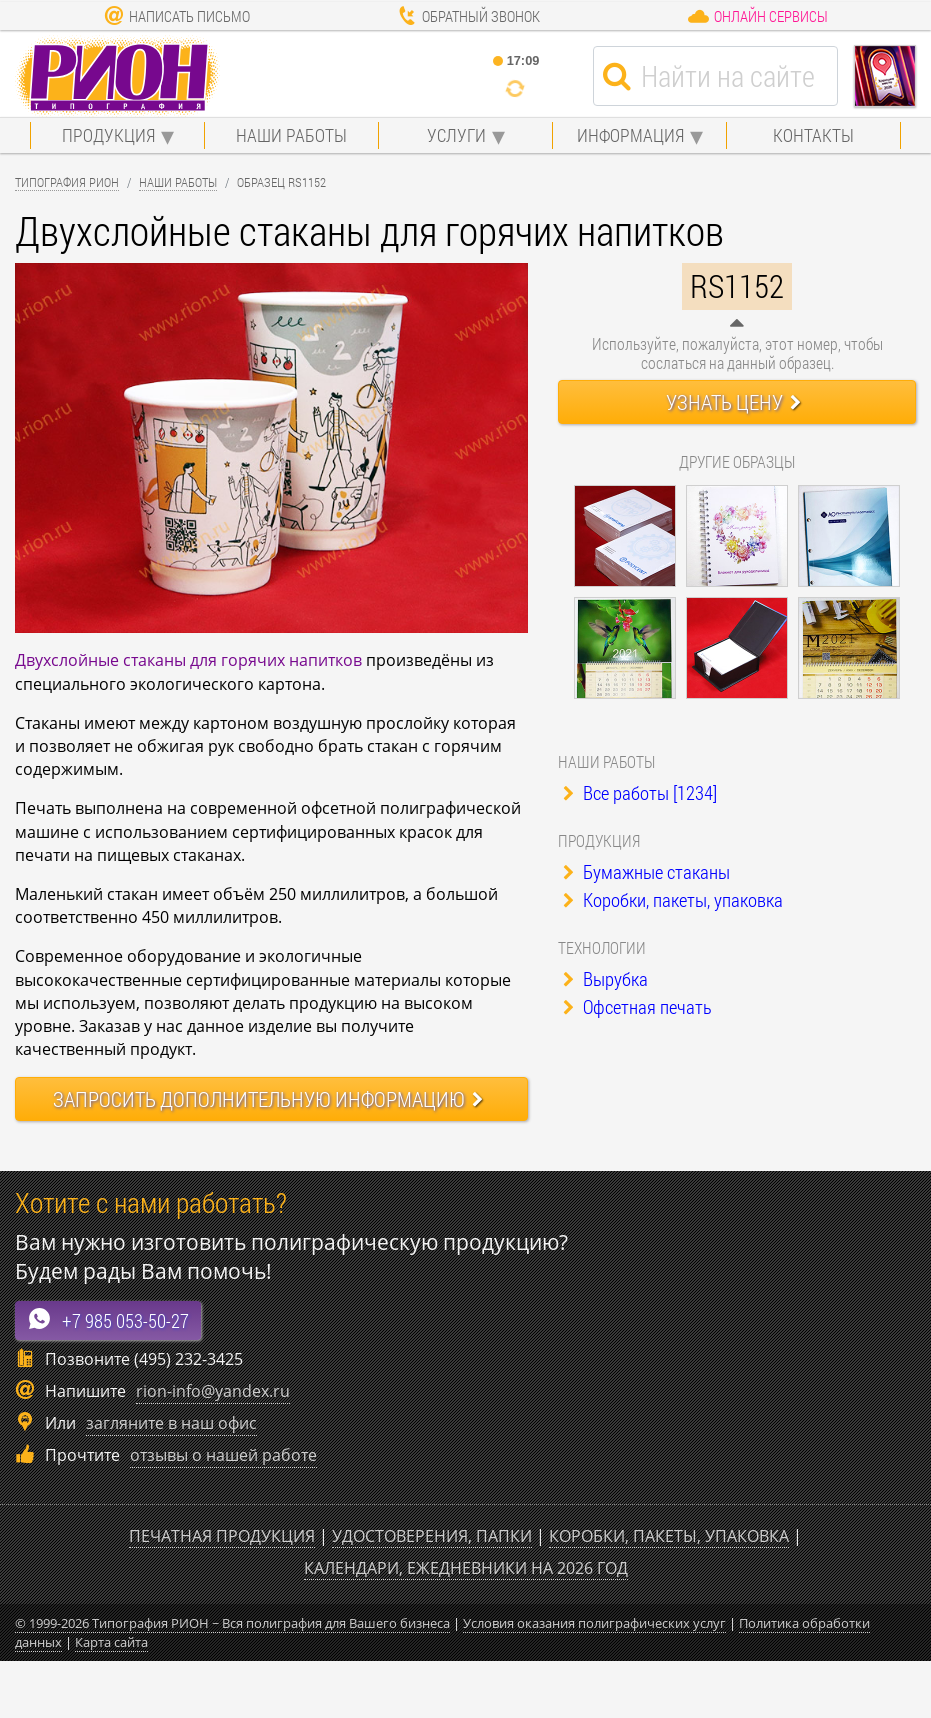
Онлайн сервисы (757, 16)
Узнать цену (733, 402)
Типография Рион (67, 182)
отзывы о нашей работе (223, 1455)
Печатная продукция (222, 1536)
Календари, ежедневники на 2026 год (466, 1568)
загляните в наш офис (171, 1423)
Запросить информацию (268, 1099)
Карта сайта (111, 1642)
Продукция (108, 135)
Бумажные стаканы (646, 871)
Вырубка (605, 978)
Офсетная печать (637, 1006)
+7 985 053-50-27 (108, 1319)
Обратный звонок (468, 16)
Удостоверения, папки (432, 1536)
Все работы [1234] (640, 792)
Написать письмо (177, 16)
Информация (630, 135)
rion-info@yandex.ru (213, 1391)
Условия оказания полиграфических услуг (594, 1623)
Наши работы (291, 135)
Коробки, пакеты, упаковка (673, 899)
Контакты (813, 135)
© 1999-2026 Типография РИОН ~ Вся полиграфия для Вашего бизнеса (232, 1623)
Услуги (456, 135)
